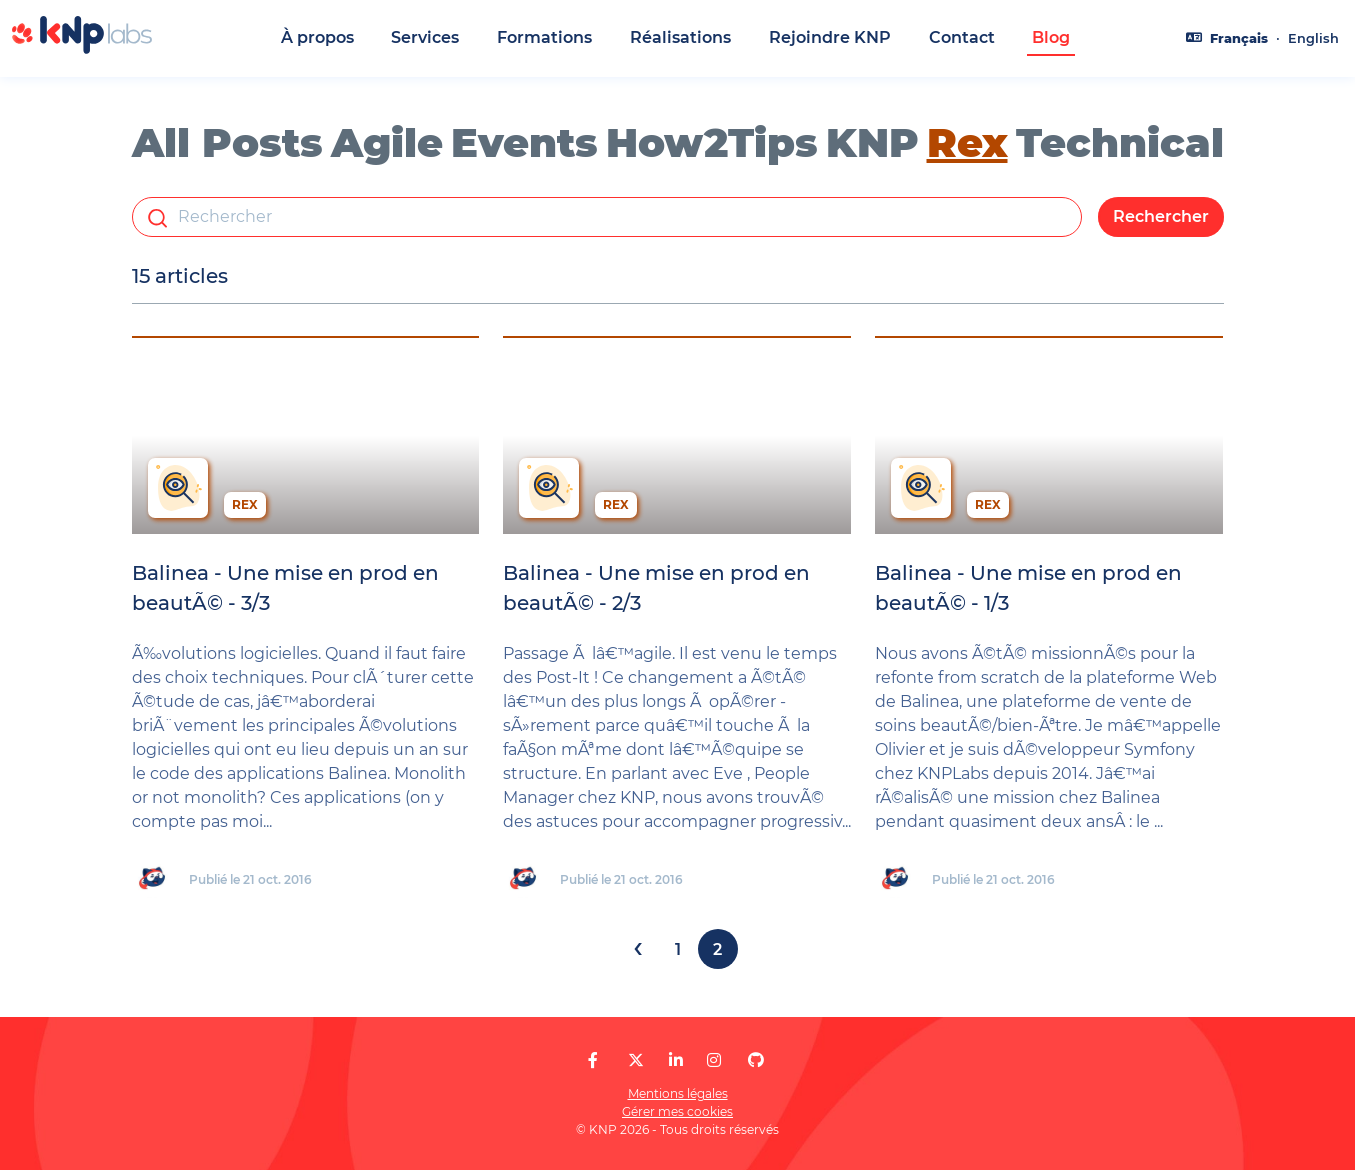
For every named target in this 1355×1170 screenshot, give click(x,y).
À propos (317, 37)
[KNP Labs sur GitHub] (756, 1060)
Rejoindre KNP (830, 37)
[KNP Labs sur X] (636, 1060)
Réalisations (680, 37)
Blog (1051, 37)
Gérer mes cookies (677, 1111)
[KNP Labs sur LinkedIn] (676, 1060)
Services (425, 37)
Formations (544, 37)
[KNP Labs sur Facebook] (593, 1060)
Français (1239, 38)
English (1313, 38)
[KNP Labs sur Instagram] (714, 1060)
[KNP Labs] (82, 48)
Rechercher (1161, 216)
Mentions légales (678, 1093)
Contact (962, 37)
